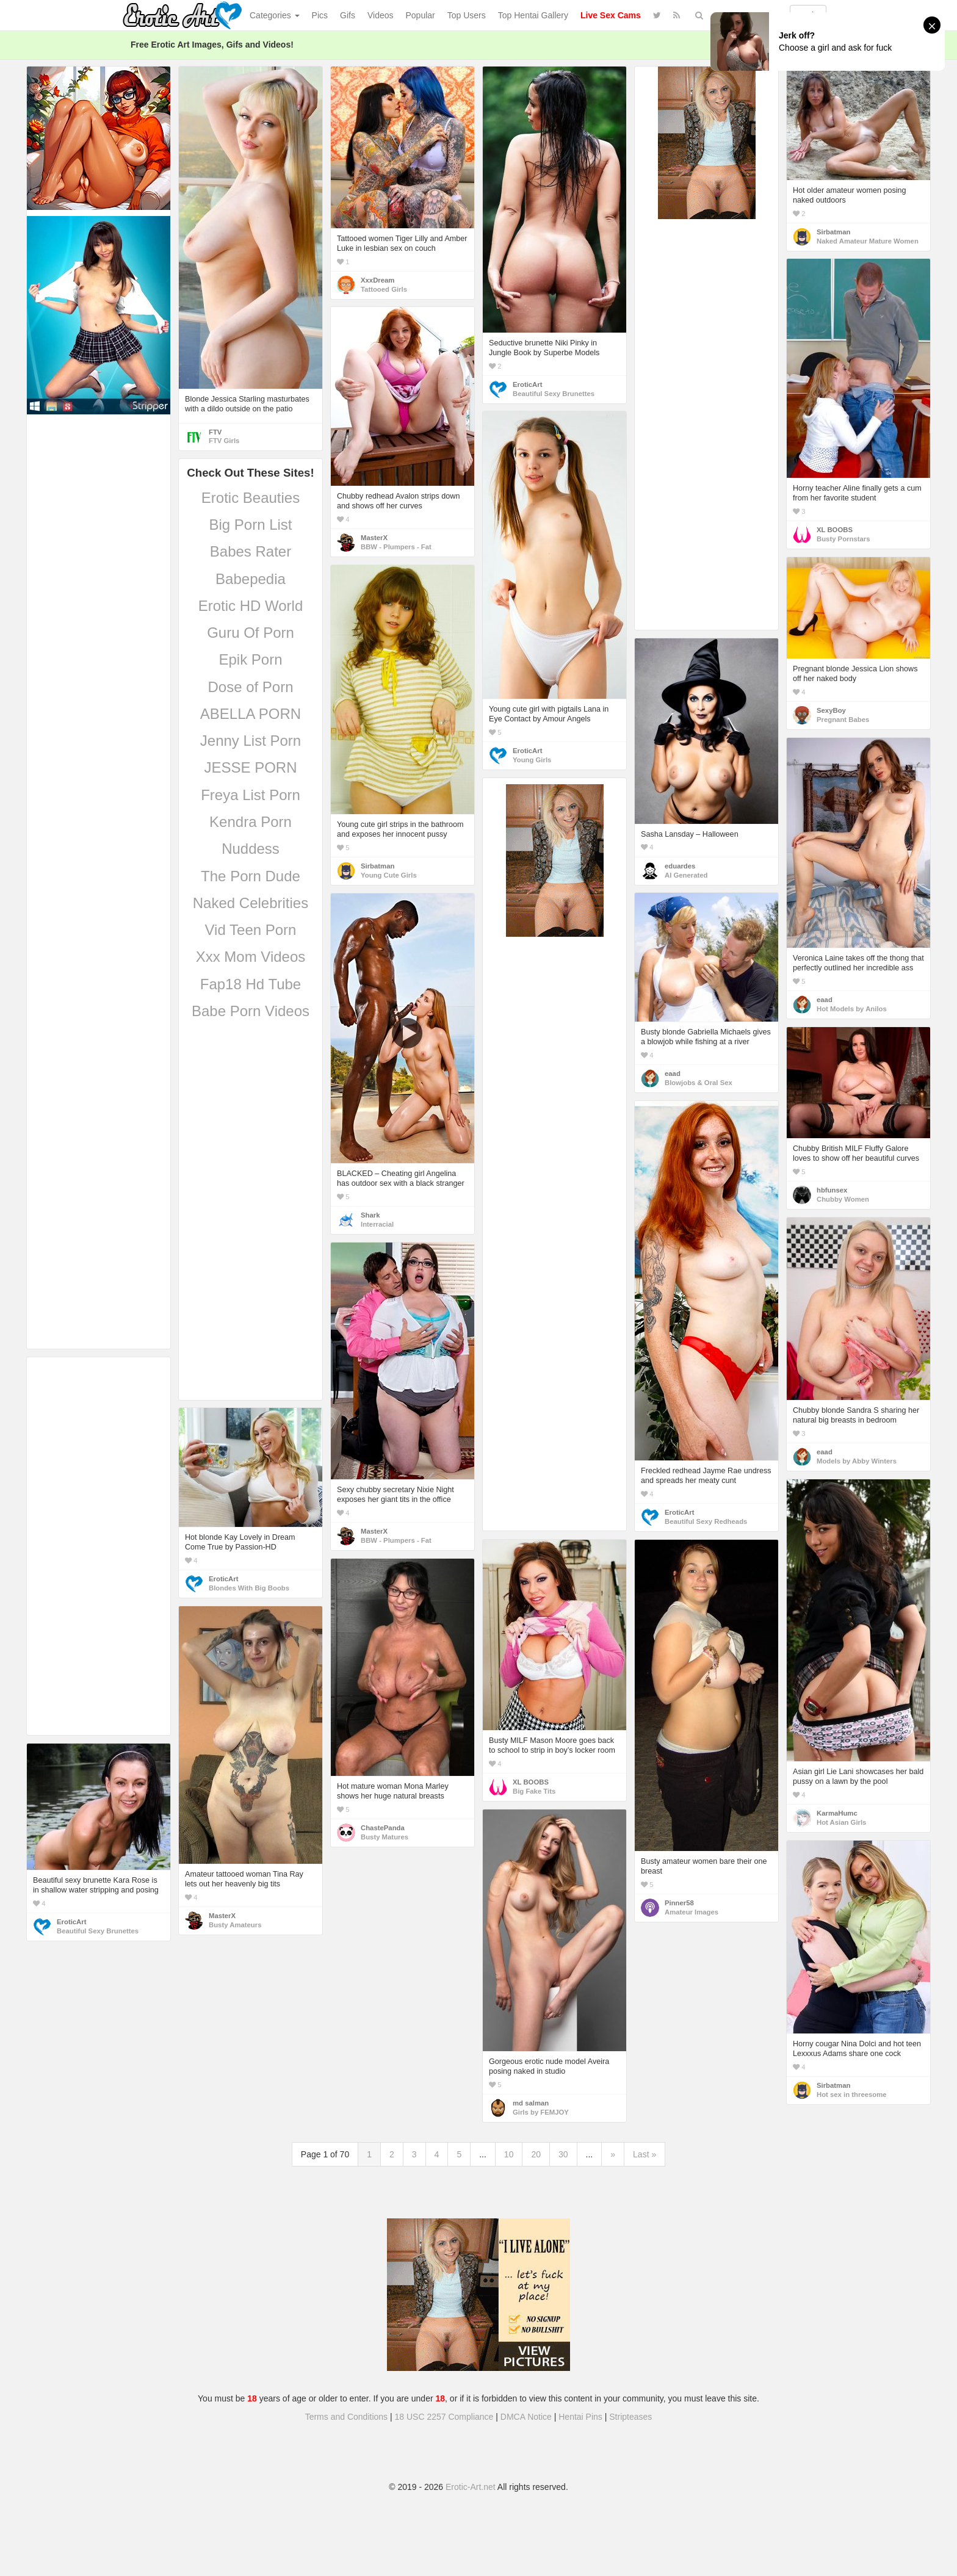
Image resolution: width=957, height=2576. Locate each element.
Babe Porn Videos (250, 1011)
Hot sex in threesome (852, 2094)
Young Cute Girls (389, 875)
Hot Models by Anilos (852, 1008)
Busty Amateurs (235, 1924)
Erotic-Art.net (471, 2487)
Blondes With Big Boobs (249, 1588)
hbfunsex (832, 1190)
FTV (215, 432)
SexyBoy (831, 710)
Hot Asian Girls (841, 1822)
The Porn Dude (250, 876)
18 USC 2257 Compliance (444, 2417)
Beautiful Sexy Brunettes (553, 393)
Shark (370, 1215)
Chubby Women (843, 1199)
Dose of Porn (250, 687)
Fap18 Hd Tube (250, 984)
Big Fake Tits (534, 1791)
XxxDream (377, 280)
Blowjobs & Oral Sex (698, 1082)
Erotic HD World (250, 605)
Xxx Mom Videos (251, 956)
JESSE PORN (250, 767)
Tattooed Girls (384, 289)
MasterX (374, 537)
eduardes (680, 866)
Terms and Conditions (346, 2417)
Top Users (466, 15)
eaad (824, 999)
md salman (531, 2103)
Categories (275, 15)
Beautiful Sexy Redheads (706, 1521)
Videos (380, 15)
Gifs (347, 15)
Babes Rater (250, 551)
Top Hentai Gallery (533, 15)
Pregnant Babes (843, 719)
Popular (420, 15)
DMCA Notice (526, 2417)
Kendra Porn (250, 822)
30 (563, 2154)
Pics (320, 15)
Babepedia (250, 579)
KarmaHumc (837, 1813)
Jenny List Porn (250, 740)
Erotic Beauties (250, 497)
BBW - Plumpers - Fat (396, 546)
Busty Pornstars (843, 539)
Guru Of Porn (250, 632)
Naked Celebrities (250, 903)
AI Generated (686, 875)
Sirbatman (833, 232)
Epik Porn (250, 659)
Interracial (377, 1224)
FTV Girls (224, 440)
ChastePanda (383, 1827)
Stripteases (630, 2417)
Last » (644, 2154)
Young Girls (532, 759)
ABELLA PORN (250, 713)
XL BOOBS (835, 529)
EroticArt (527, 384)
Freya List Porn (250, 795)
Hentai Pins (580, 2417)
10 (509, 2154)
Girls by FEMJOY (541, 2112)
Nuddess (251, 848)
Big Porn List (250, 524)
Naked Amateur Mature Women (868, 241)
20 (536, 2154)
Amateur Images (691, 1912)
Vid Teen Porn (251, 930)
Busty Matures (384, 1837)
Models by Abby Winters (857, 1461)
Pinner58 (679, 1903)
